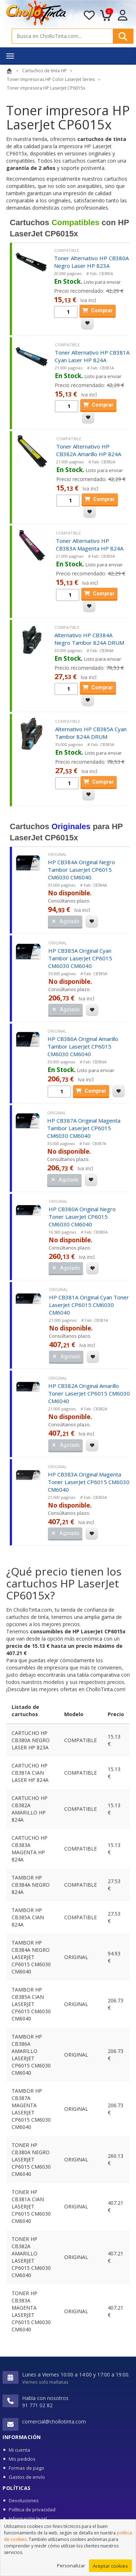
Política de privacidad (32, 2509)
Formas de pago (26, 2468)
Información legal (28, 2518)
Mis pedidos (22, 2459)
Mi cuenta (19, 2450)
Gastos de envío (27, 2477)
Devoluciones (24, 2500)
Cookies (17, 2527)
